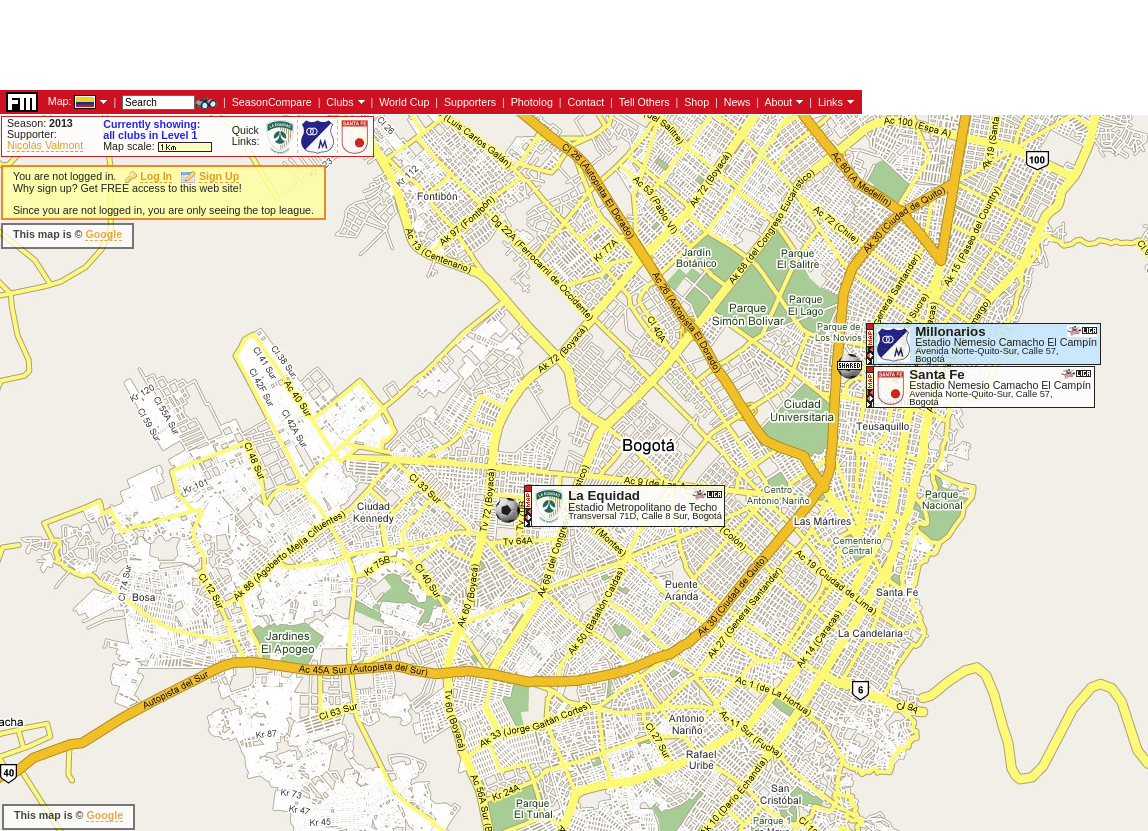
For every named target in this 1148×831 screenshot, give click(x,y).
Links (830, 102)
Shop (696, 102)
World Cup (404, 102)
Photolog (532, 102)
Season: (40, 123)
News (737, 102)
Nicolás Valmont (45, 145)
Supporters (470, 102)
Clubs (339, 102)
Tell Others (644, 102)
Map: (60, 101)
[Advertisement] (364, 45)
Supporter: (32, 134)
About (778, 102)
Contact (585, 102)
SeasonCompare (272, 102)
